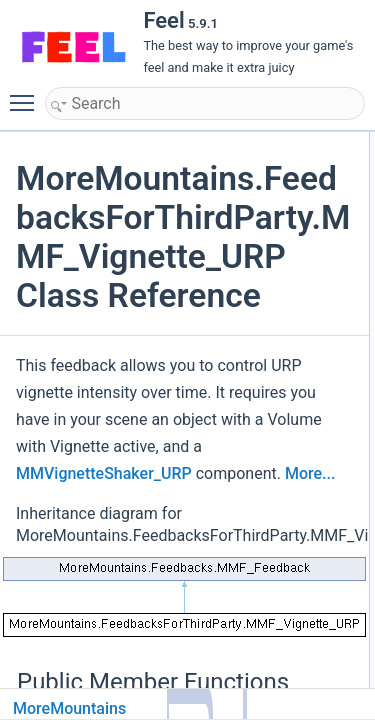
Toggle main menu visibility (27, 94)
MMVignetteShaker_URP (104, 473)
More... (310, 473)
